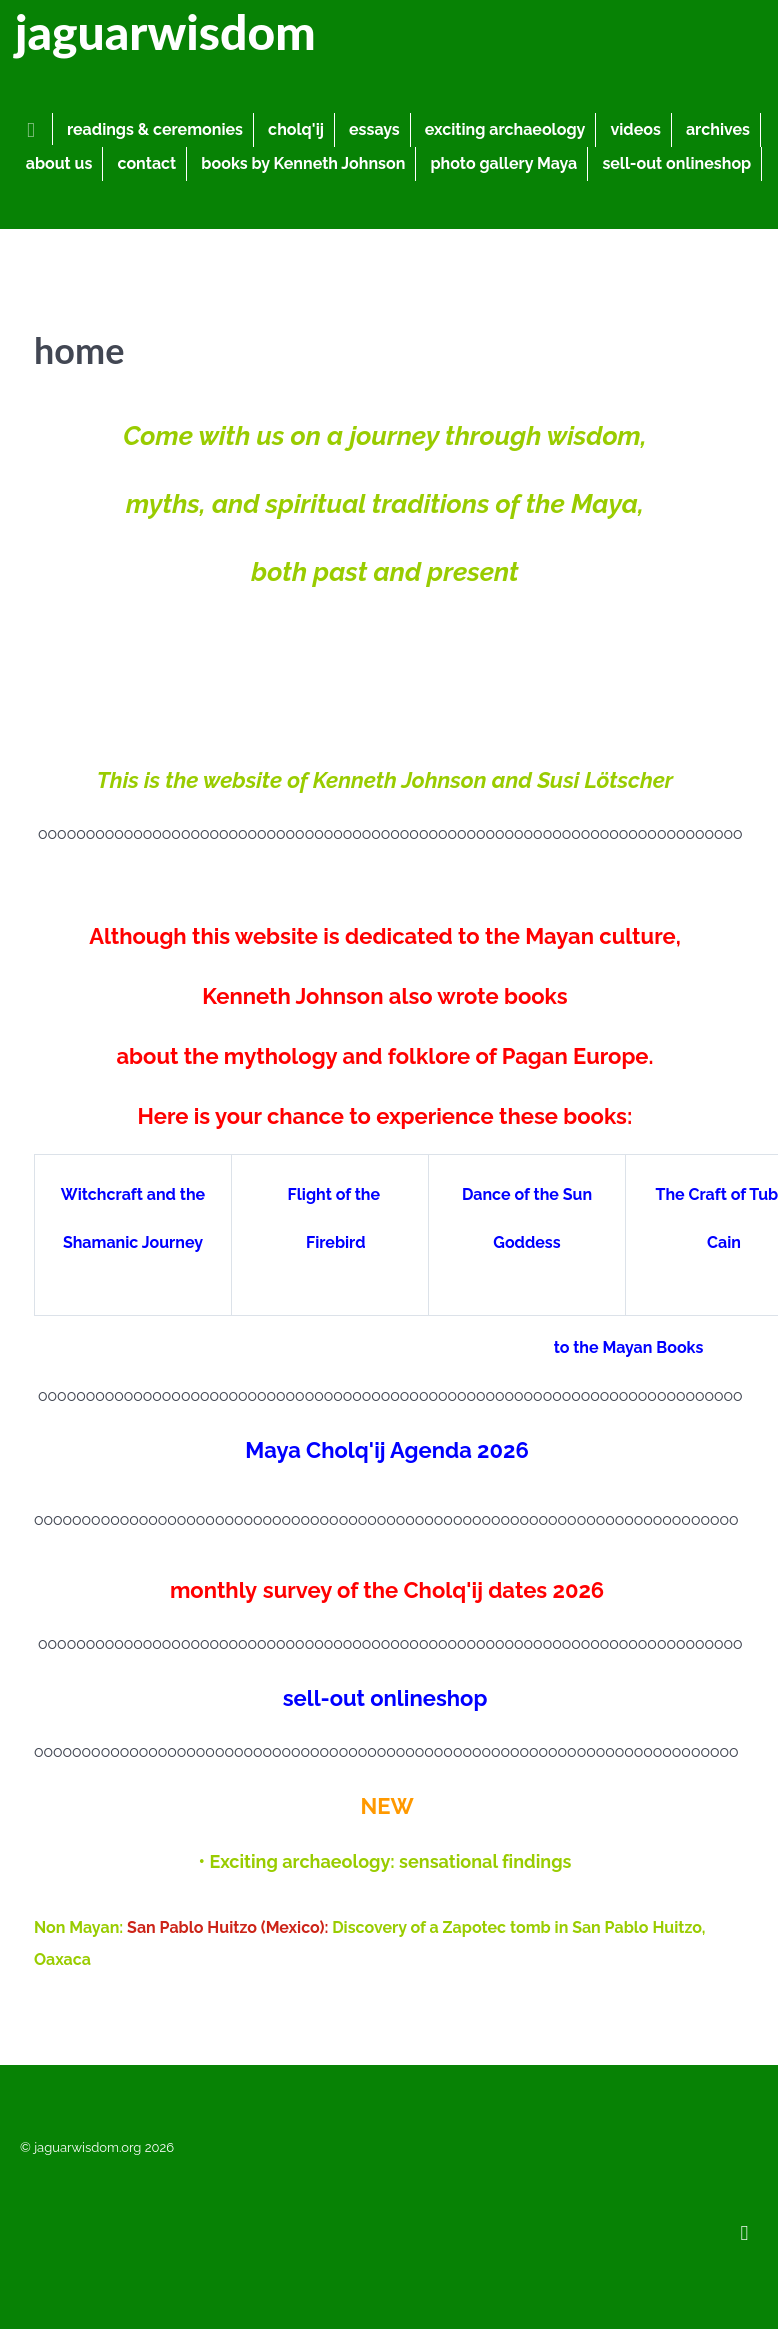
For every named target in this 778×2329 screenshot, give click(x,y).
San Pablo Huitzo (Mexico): (229, 1927)
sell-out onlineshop (385, 1698)
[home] (34, 129)
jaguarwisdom (165, 31)
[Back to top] (744, 2231)
